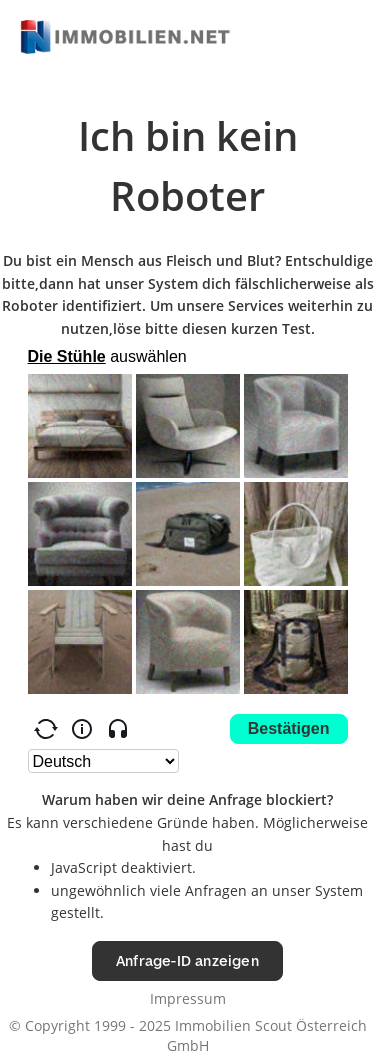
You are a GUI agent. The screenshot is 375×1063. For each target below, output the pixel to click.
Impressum (188, 998)
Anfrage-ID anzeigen (187, 960)
